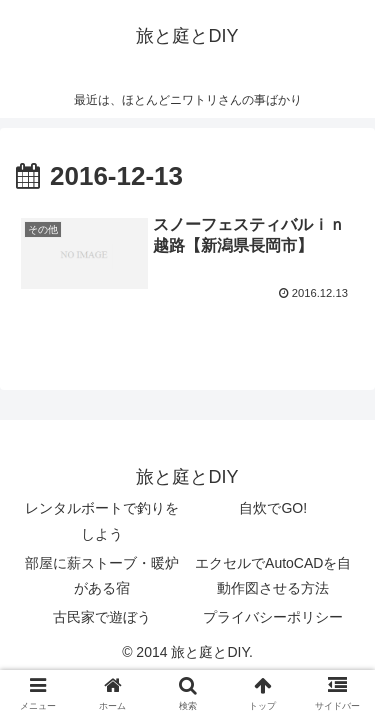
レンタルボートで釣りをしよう (102, 520)
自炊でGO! (273, 508)
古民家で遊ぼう (102, 617)
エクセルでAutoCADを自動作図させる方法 (273, 575)
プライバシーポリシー (273, 617)
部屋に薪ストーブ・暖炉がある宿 (102, 575)
